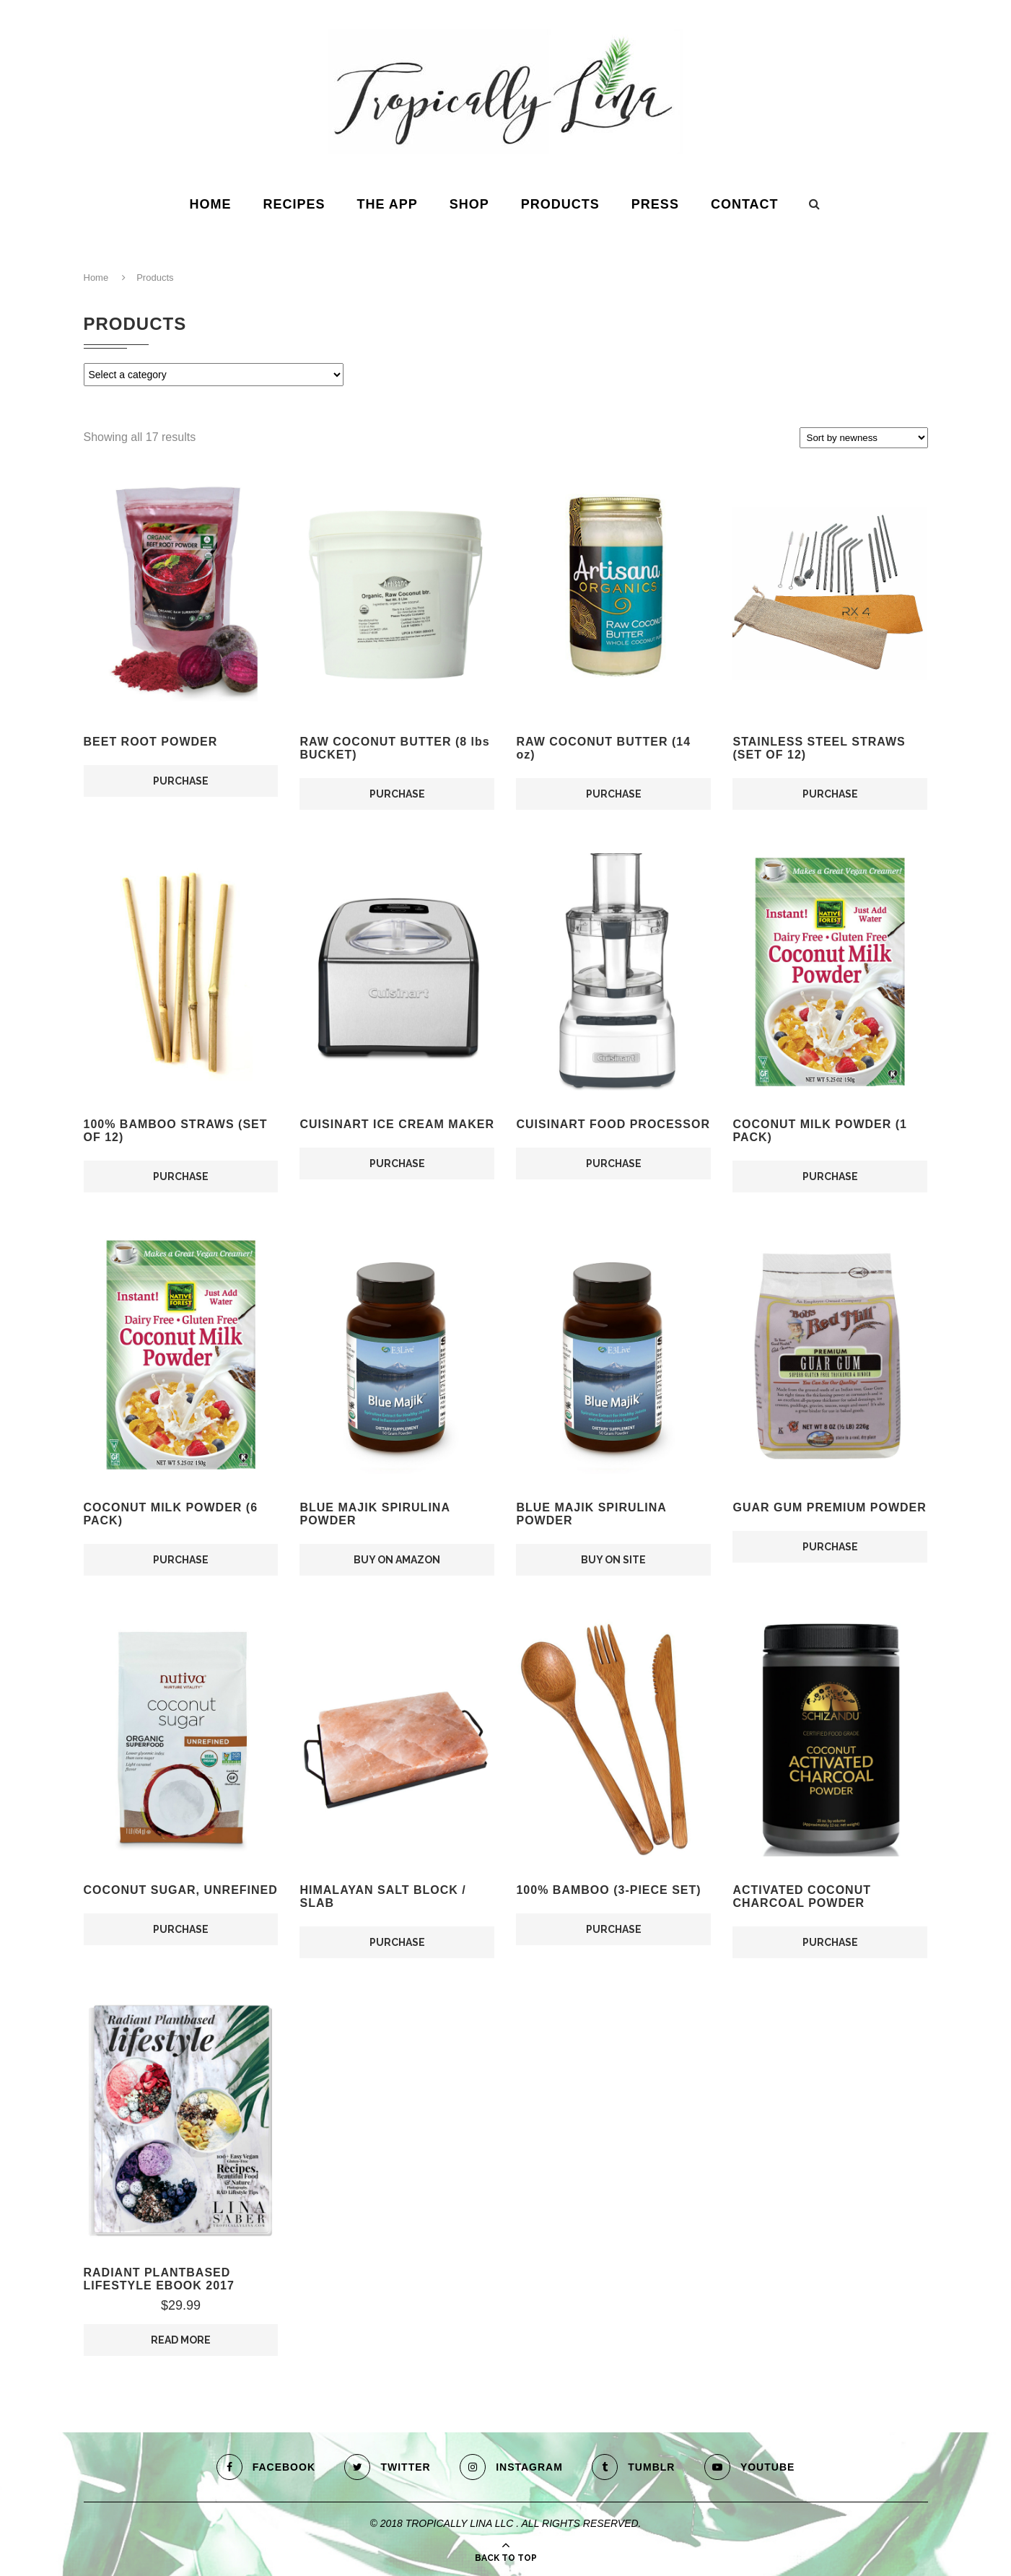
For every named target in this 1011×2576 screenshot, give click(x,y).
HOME (210, 204)
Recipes (294, 204)
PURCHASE (181, 781)
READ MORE (181, 2340)
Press (655, 204)
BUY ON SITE (613, 1560)
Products (560, 204)
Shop (469, 204)
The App (386, 204)
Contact (745, 204)
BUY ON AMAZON (397, 1560)
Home (96, 277)
